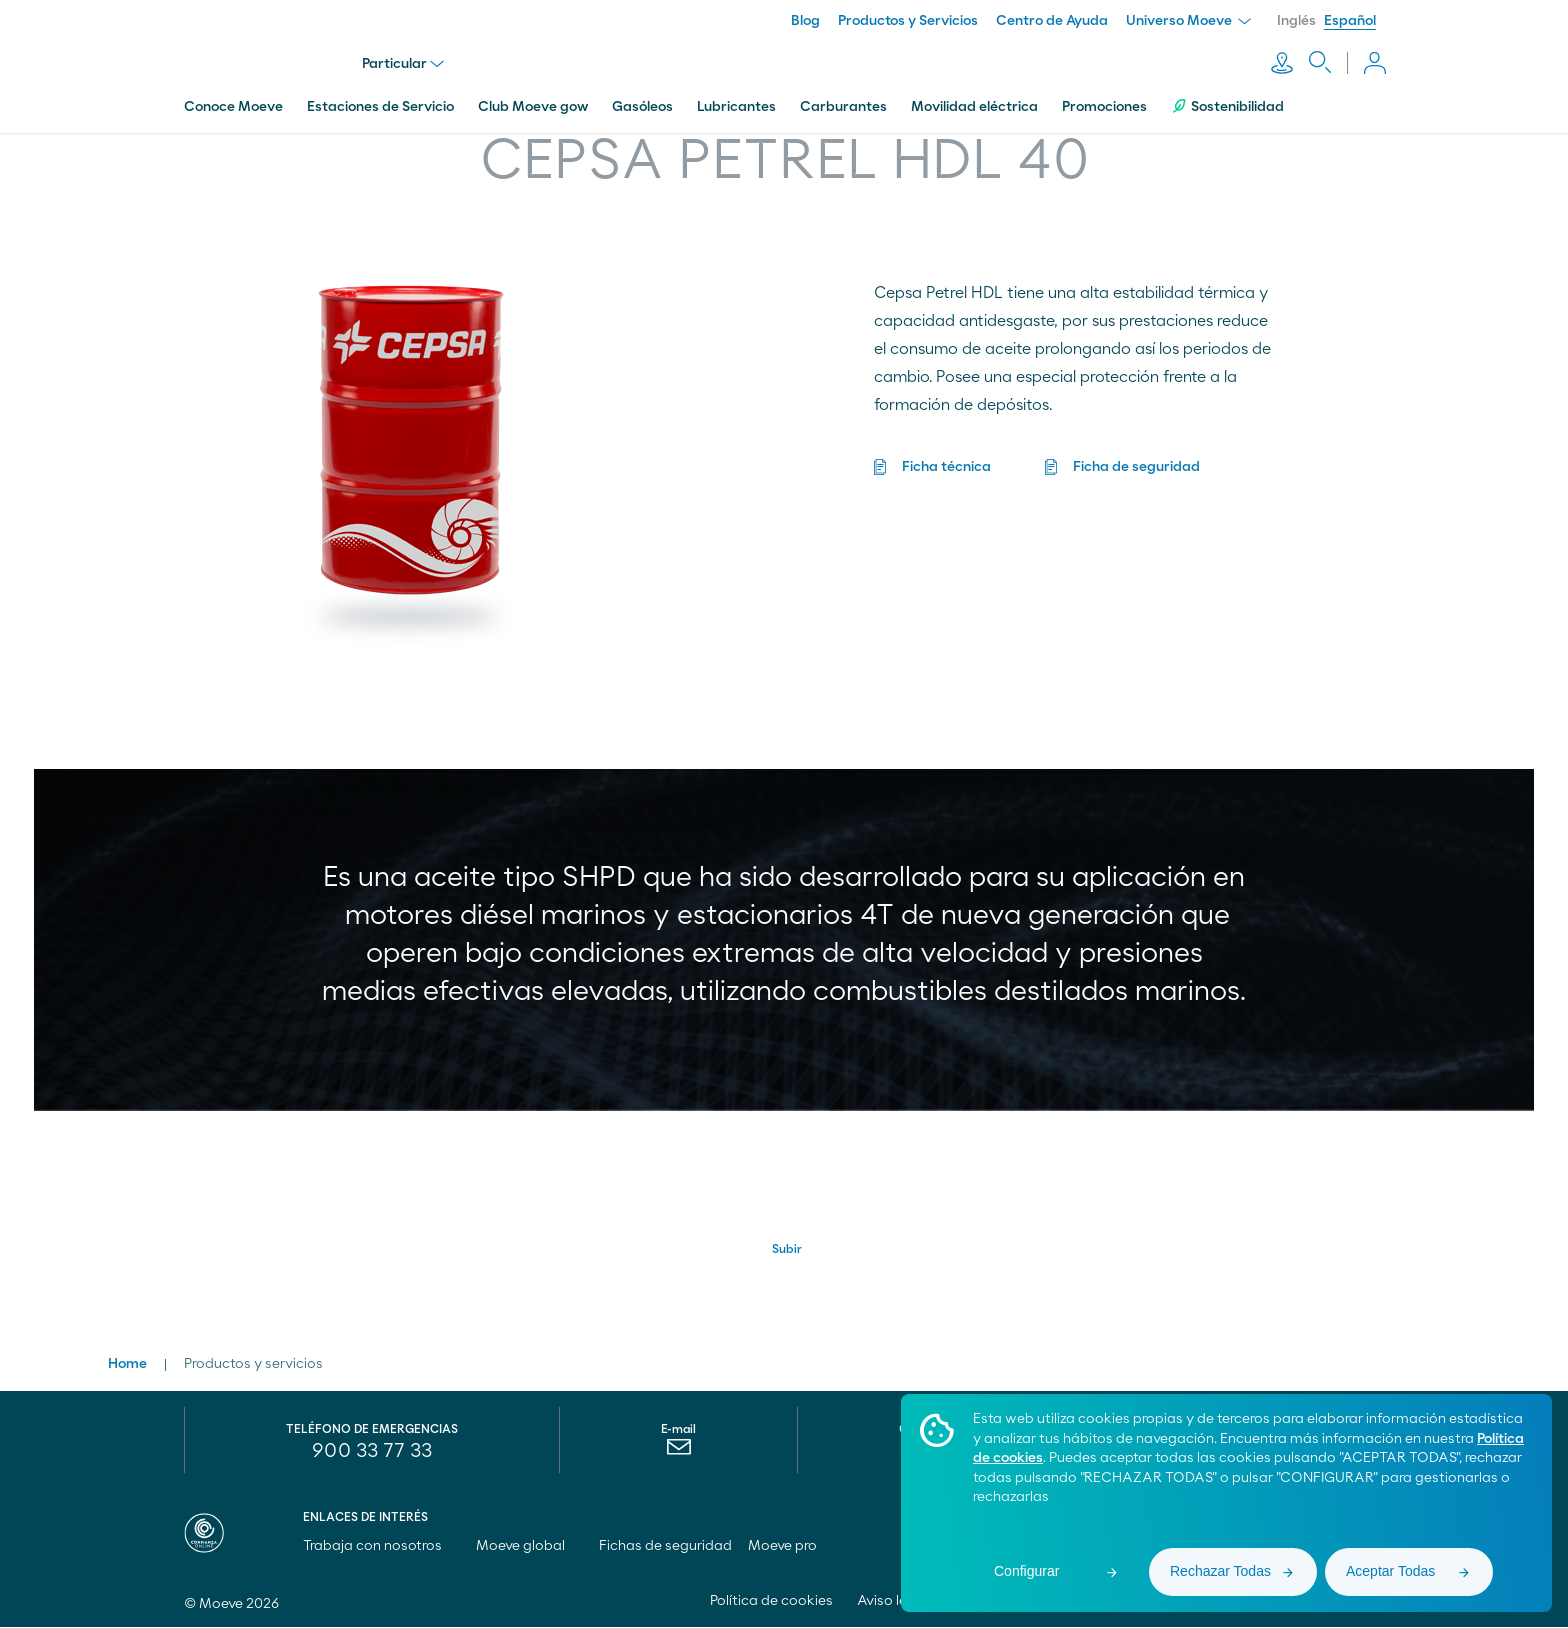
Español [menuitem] (1350, 21)
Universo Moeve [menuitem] (1188, 21)
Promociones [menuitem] (1104, 103)
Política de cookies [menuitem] (771, 1602)
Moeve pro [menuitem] (791, 1547)
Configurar (1026, 1571)
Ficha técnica (946, 463)
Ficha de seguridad (1136, 463)
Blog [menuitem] (805, 21)
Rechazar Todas (1220, 1571)
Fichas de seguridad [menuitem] (665, 1547)
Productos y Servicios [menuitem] (908, 21)
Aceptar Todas (1390, 1571)
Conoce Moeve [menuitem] (233, 103)
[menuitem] (678, 1453)
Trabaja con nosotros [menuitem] (381, 1547)
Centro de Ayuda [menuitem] (1052, 21)
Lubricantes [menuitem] (736, 103)
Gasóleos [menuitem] (642, 103)
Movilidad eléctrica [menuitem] (974, 103)
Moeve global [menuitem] (529, 1547)
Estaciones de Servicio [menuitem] (380, 103)
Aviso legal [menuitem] (892, 1602)
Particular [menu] (405, 62)
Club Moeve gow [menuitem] (533, 103)
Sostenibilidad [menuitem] (1227, 102)
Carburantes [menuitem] (843, 103)
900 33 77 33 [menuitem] (372, 1452)
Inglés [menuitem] (1296, 21)
